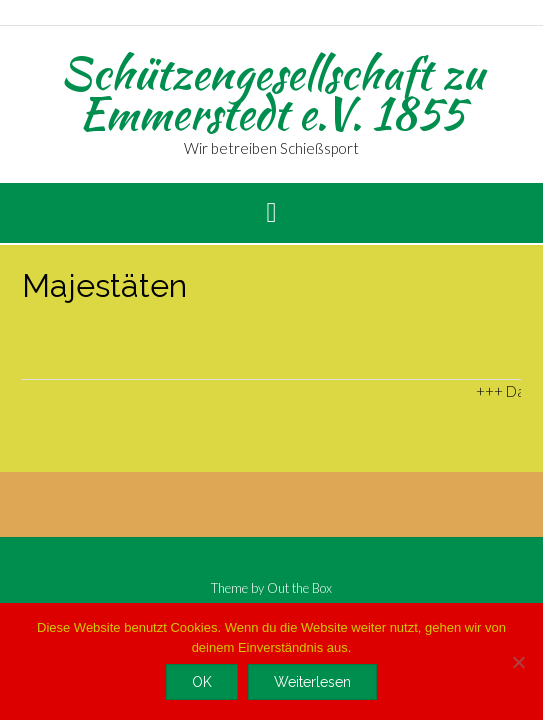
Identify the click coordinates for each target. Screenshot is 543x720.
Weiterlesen (312, 682)
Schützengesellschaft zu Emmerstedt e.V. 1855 (272, 93)
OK (202, 682)
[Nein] (518, 662)
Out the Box (299, 588)
